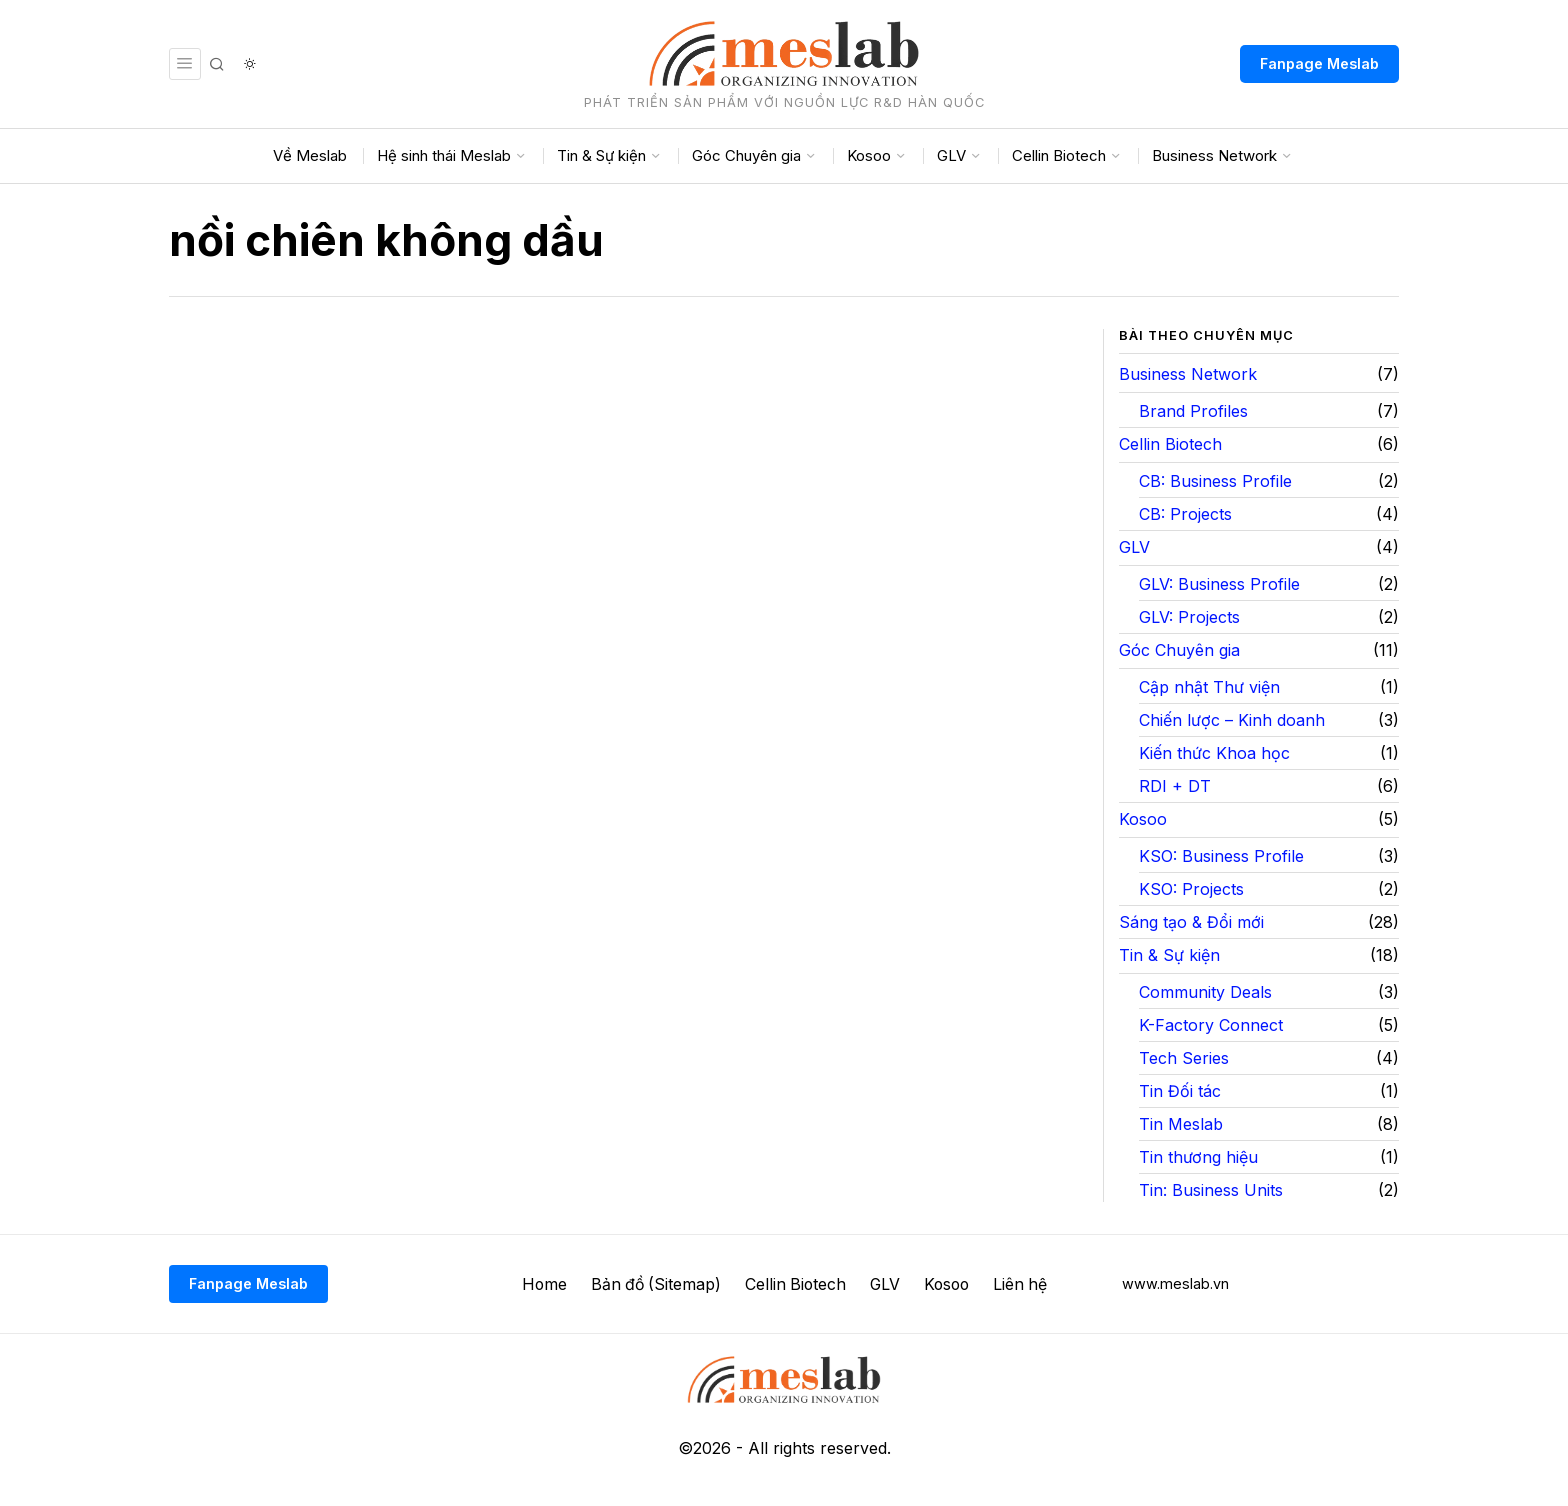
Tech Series (1184, 1058)
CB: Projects (1185, 514)
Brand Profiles (1193, 411)
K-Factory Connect (1211, 1025)
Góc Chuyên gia (1179, 650)
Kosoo (1143, 819)
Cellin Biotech (1170, 444)
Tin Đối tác (1180, 1091)
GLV (1134, 547)
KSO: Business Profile (1221, 856)
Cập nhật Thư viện (1209, 687)
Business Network (1188, 374)
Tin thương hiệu (1198, 1157)
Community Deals (1205, 992)
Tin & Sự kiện (1169, 955)
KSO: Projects (1191, 889)
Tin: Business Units (1211, 1190)
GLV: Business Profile (1219, 584)
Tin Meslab (1181, 1124)
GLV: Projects (1189, 617)
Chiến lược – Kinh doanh (1232, 720)
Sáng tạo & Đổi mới (1191, 922)
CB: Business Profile (1215, 481)
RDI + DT (1175, 786)
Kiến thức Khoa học (1214, 753)
